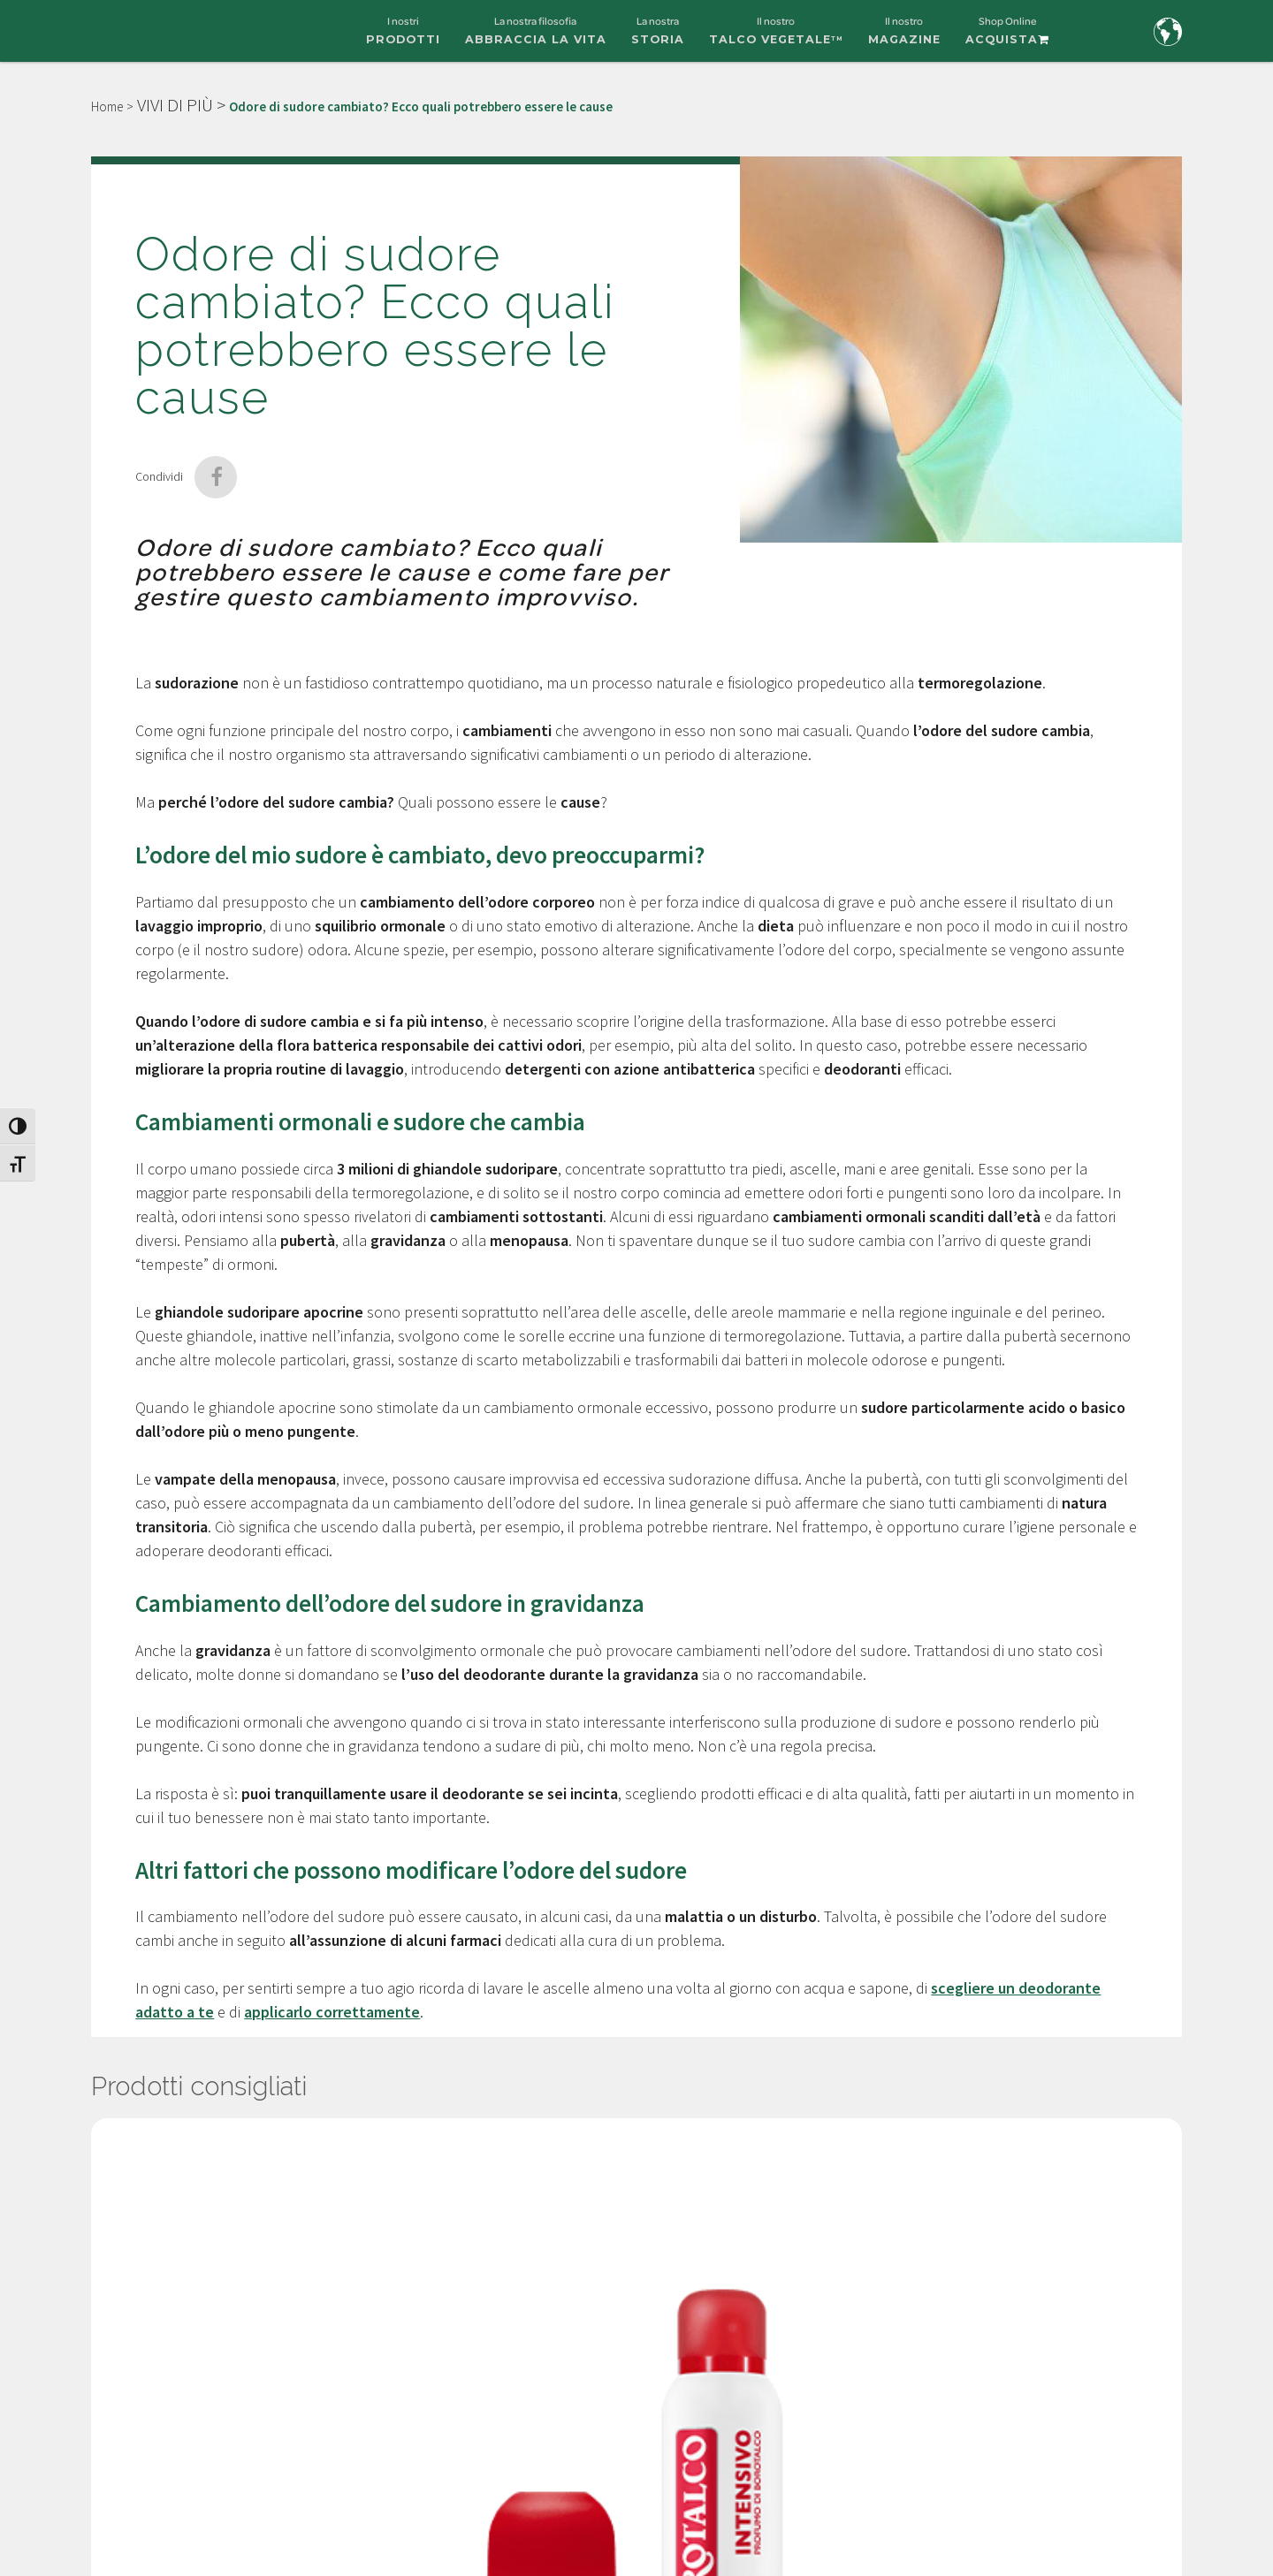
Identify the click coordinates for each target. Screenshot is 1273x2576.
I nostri (403, 38)
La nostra (657, 38)
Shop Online (1007, 38)
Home (107, 106)
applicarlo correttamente (332, 2012)
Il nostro (776, 38)
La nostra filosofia (535, 38)
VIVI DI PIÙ (175, 105)
